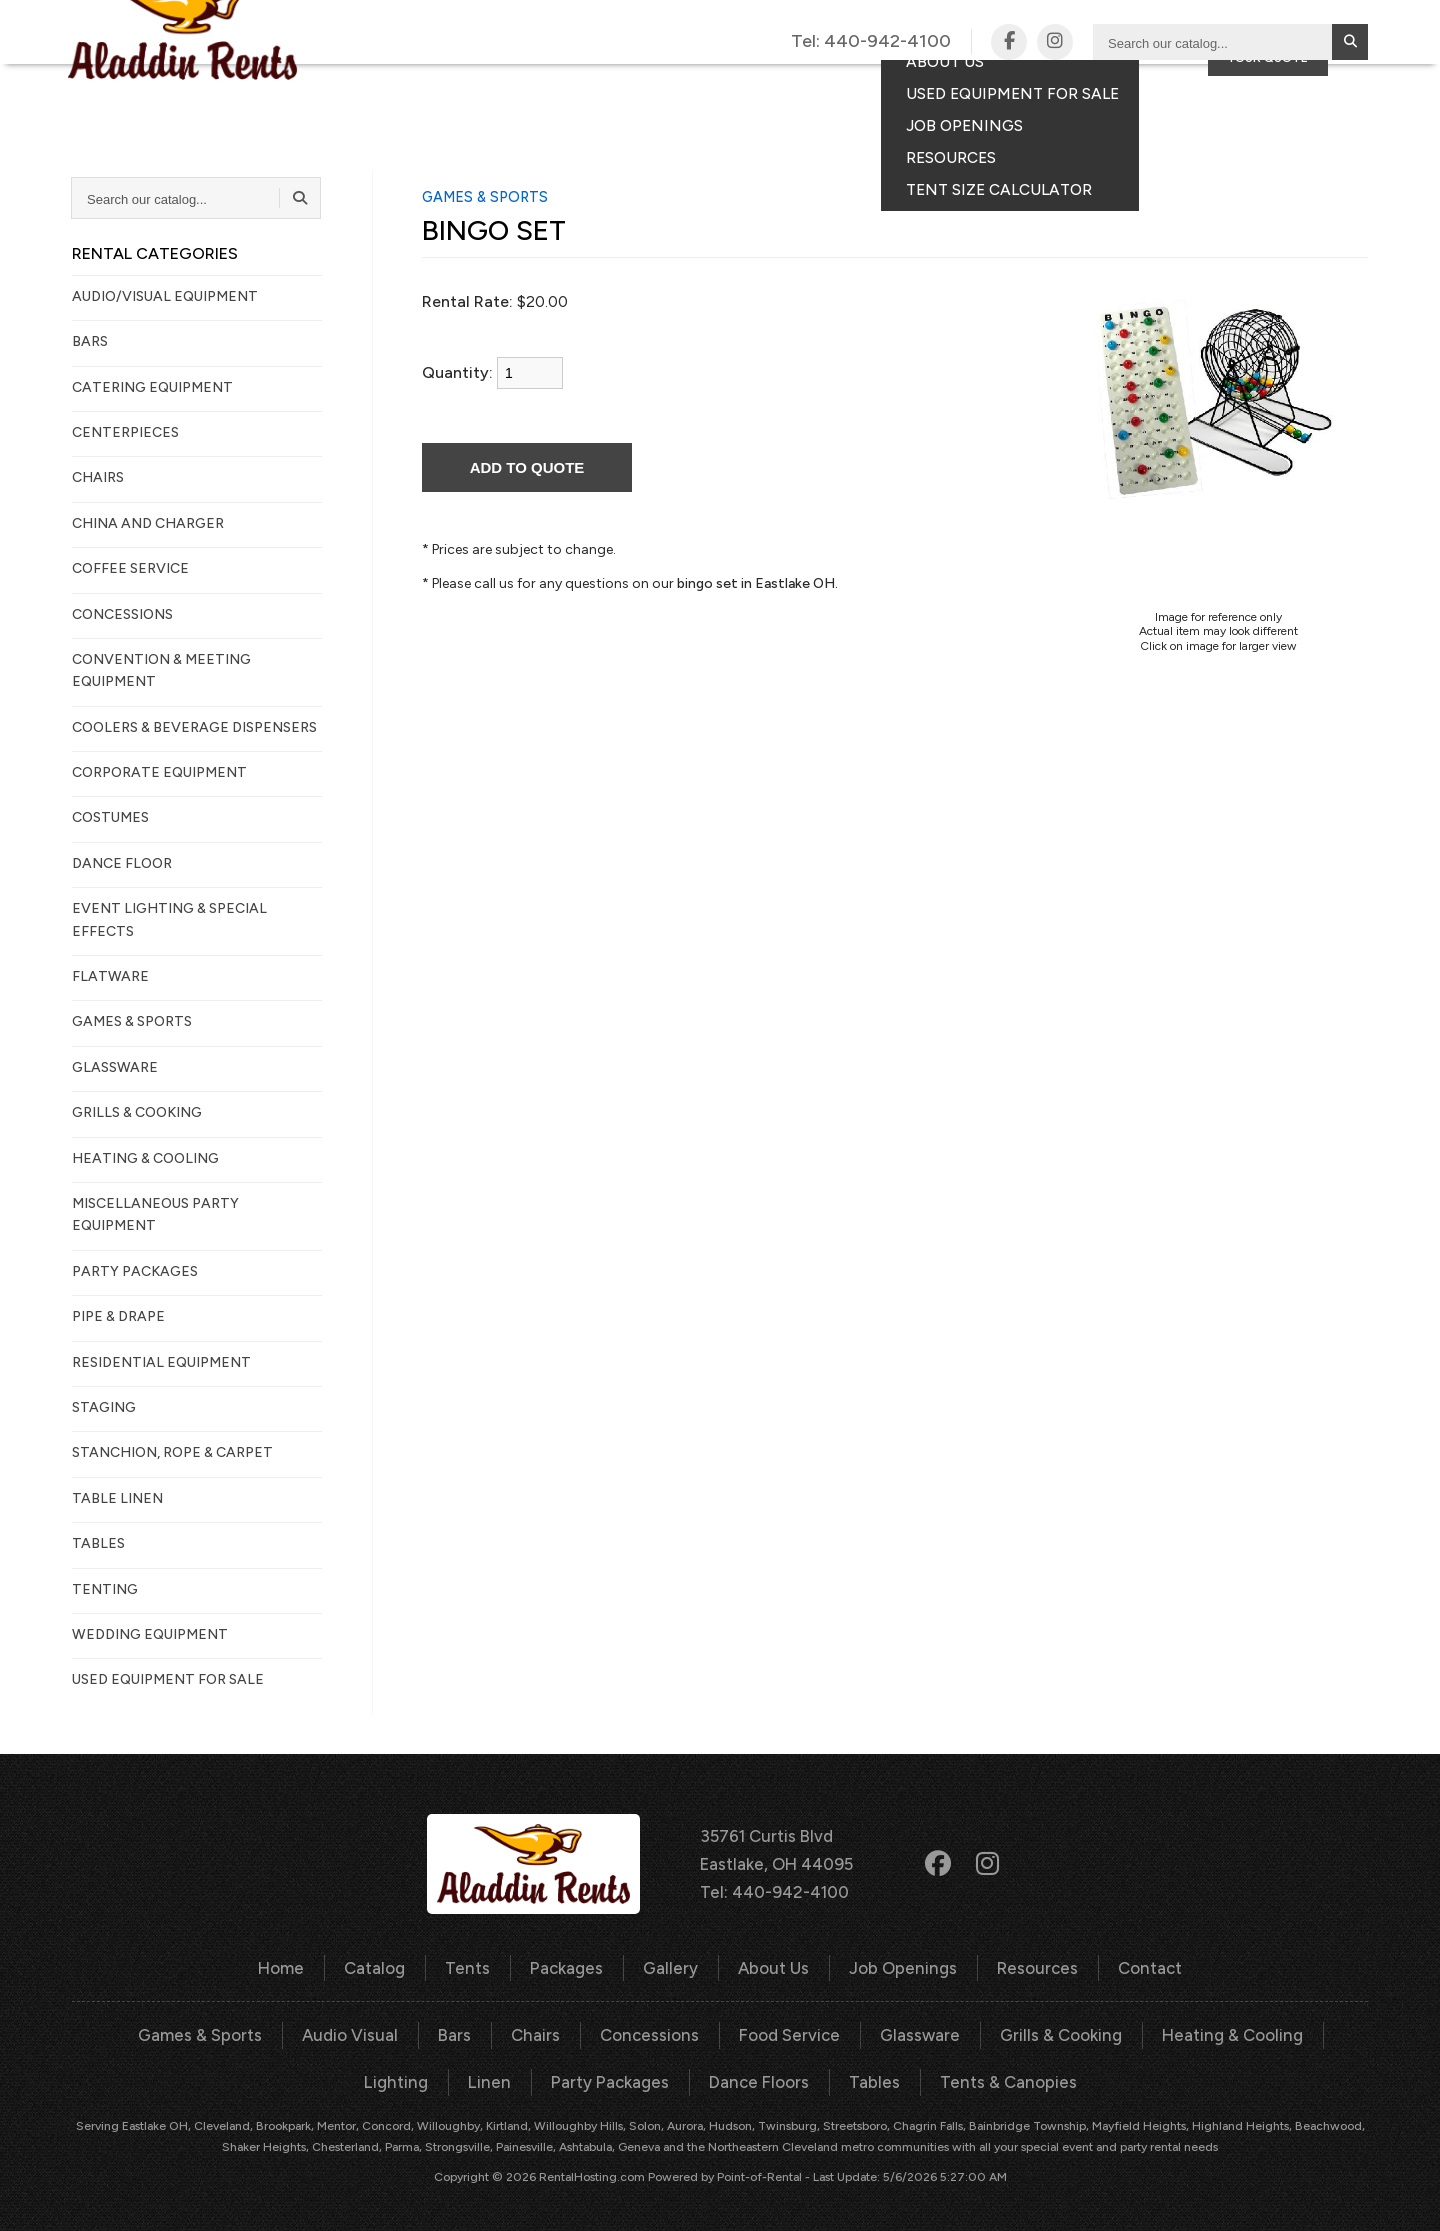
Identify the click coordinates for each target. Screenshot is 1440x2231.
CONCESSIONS (122, 614)
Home (289, 1966)
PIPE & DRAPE (118, 1316)
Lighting (1310, 2032)
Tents (596, 94)
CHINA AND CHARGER (148, 523)
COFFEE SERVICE (130, 568)
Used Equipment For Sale (168, 1679)
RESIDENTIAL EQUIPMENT (161, 1362)
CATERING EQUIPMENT (152, 387)
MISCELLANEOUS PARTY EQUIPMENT (155, 1214)
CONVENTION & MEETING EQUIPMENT (161, 670)
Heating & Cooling (1172, 2032)
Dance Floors (707, 2078)
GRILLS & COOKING (137, 1112)
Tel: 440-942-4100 (774, 1890)
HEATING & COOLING (145, 1158)
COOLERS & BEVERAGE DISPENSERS (194, 727)
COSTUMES (110, 817)
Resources (1031, 1966)
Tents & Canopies (950, 2078)
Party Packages (561, 2078)
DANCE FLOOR (122, 863)
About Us (774, 1966)
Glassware (864, 2032)
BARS (90, 341)
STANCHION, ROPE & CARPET (172, 1452)
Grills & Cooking (1004, 2032)
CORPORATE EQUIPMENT (159, 772)
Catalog (492, 94)
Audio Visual (305, 2032)
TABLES (98, 1543)
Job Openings (900, 1966)
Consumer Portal (1238, 94)
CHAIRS (98, 477)
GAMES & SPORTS (132, 1021)
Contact (1074, 94)
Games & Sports (159, 2032)
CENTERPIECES (125, 432)
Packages (703, 94)
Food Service (736, 2032)
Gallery (821, 94)
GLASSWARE (115, 1067)
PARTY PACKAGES (135, 1271)
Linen (444, 2078)
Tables (820, 2078)
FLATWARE (110, 976)
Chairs (488, 2032)
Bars (408, 2032)
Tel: (871, 42)
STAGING (104, 1407)
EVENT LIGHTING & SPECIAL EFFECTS (169, 919)
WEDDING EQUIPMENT (150, 1634)
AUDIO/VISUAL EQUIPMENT (165, 296)
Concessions (600, 2032)
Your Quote (1268, 128)
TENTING (105, 1589)
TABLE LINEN (117, 1498)
